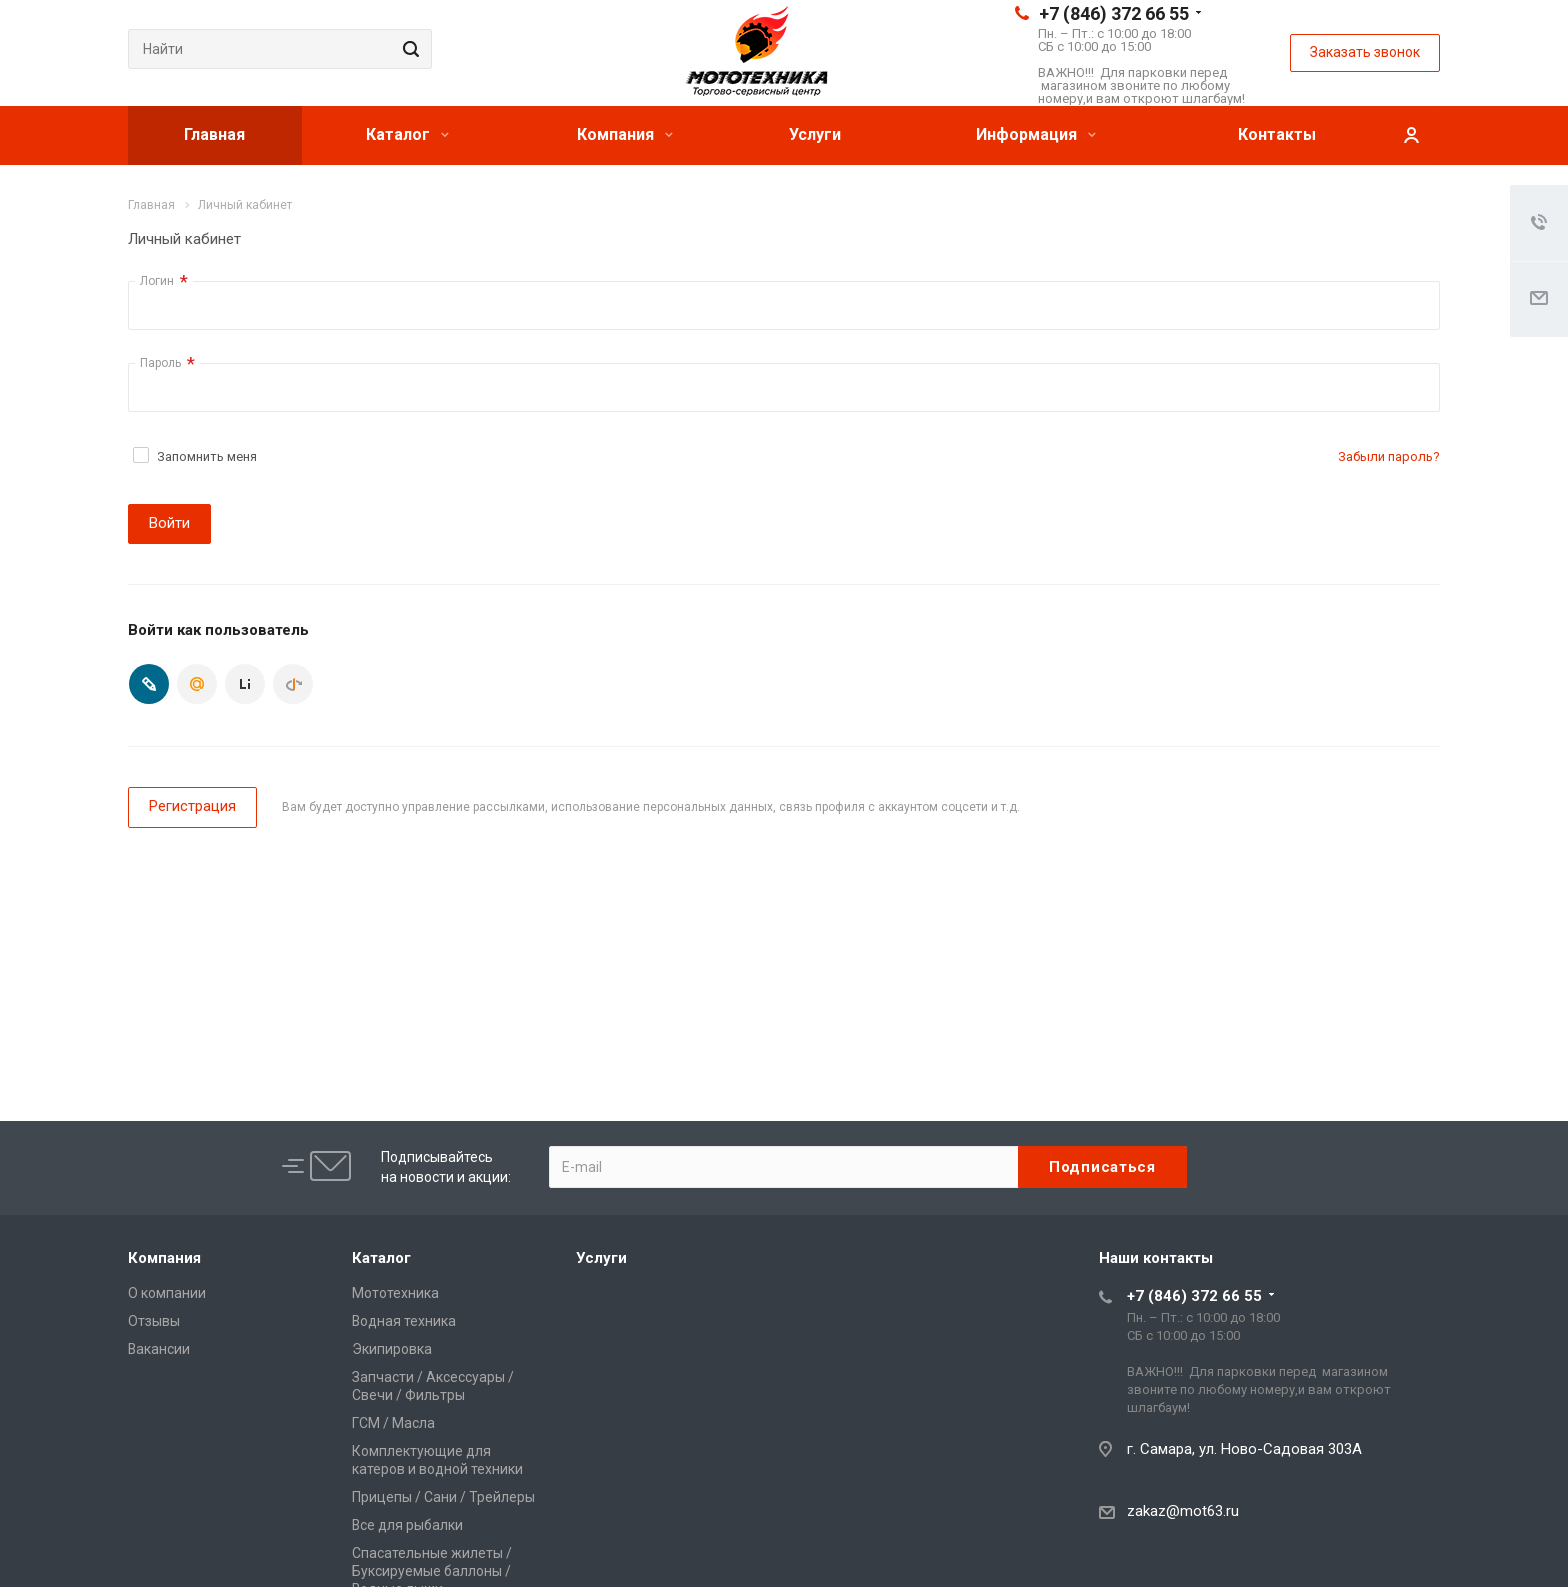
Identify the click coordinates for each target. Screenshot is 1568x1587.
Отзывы (154, 1321)
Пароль (167, 363)
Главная (214, 134)
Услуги (815, 134)
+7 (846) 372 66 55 (1114, 13)
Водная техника (404, 1321)
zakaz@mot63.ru (1183, 1511)
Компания (625, 134)
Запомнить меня (207, 456)
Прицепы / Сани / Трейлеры (443, 1497)
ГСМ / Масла (393, 1423)
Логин (164, 281)
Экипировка (392, 1349)
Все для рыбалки (407, 1525)
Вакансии (159, 1349)
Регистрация (192, 806)
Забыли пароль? (1389, 456)
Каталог (407, 134)
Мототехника (395, 1293)
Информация (1036, 134)
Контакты (1277, 134)
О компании (167, 1293)
